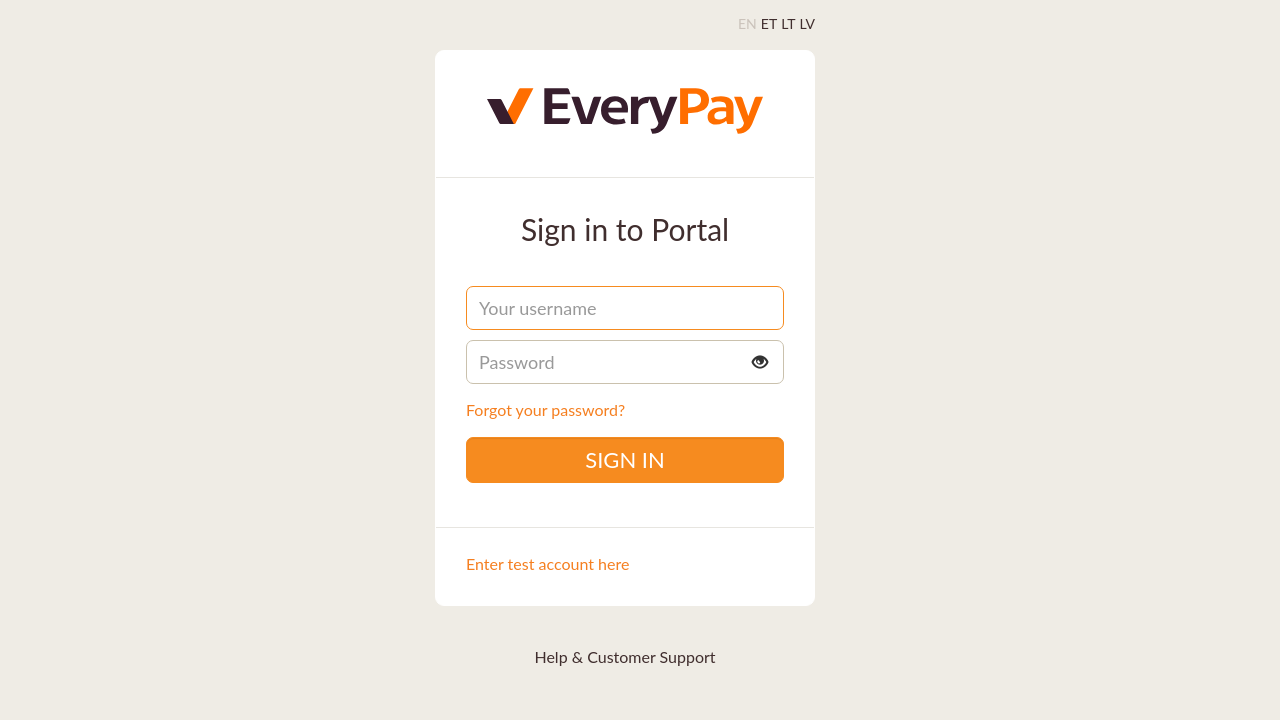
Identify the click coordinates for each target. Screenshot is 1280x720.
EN (747, 23)
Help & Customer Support (624, 656)
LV (807, 23)
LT (788, 23)
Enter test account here (547, 563)
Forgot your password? (545, 409)
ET (769, 23)
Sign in (625, 459)
